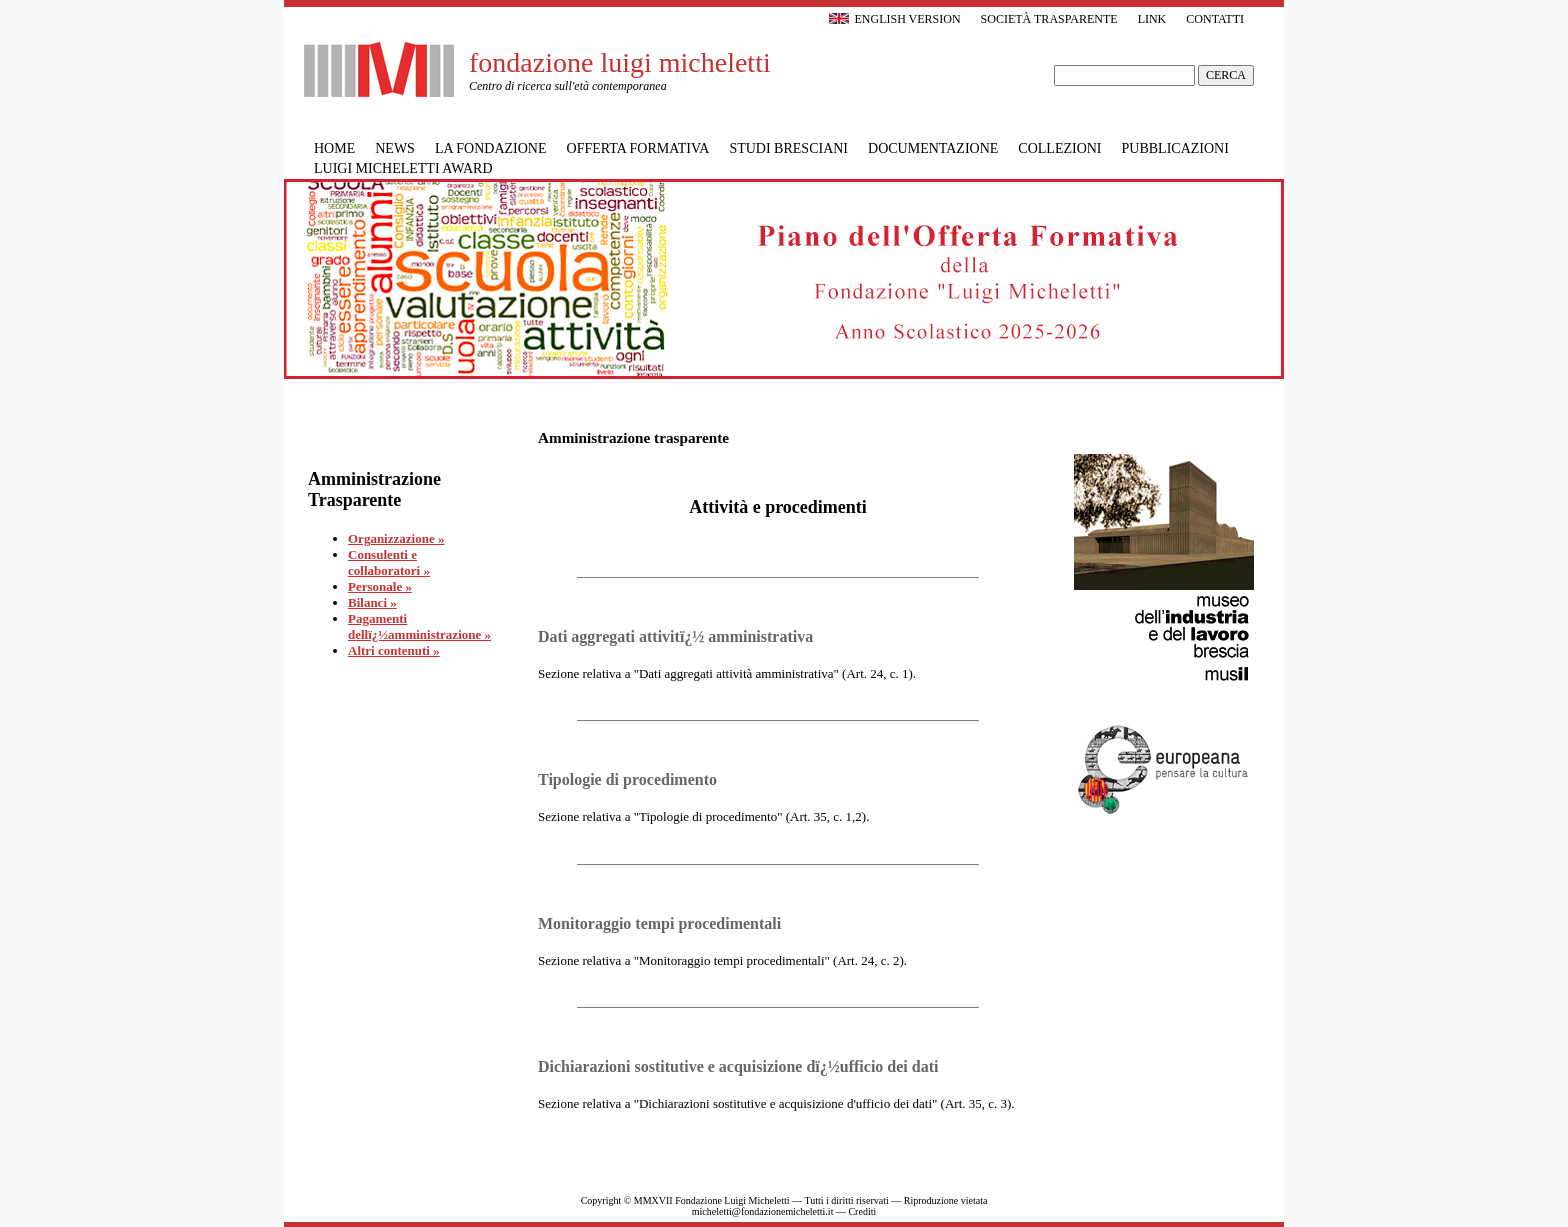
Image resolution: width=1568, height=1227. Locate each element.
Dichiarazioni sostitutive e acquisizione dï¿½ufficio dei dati (738, 1066)
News (395, 148)
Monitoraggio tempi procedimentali (659, 923)
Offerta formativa (638, 148)
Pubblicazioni (1175, 148)
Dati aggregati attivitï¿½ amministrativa (675, 636)
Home (334, 148)
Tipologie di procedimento (627, 779)
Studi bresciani (788, 148)
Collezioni (1059, 148)
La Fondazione (491, 148)
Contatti (1215, 19)
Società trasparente (1049, 19)
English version (894, 19)
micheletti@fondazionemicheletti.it (763, 1211)
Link (1152, 19)
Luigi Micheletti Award (403, 168)
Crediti (862, 1211)
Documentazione (933, 148)
